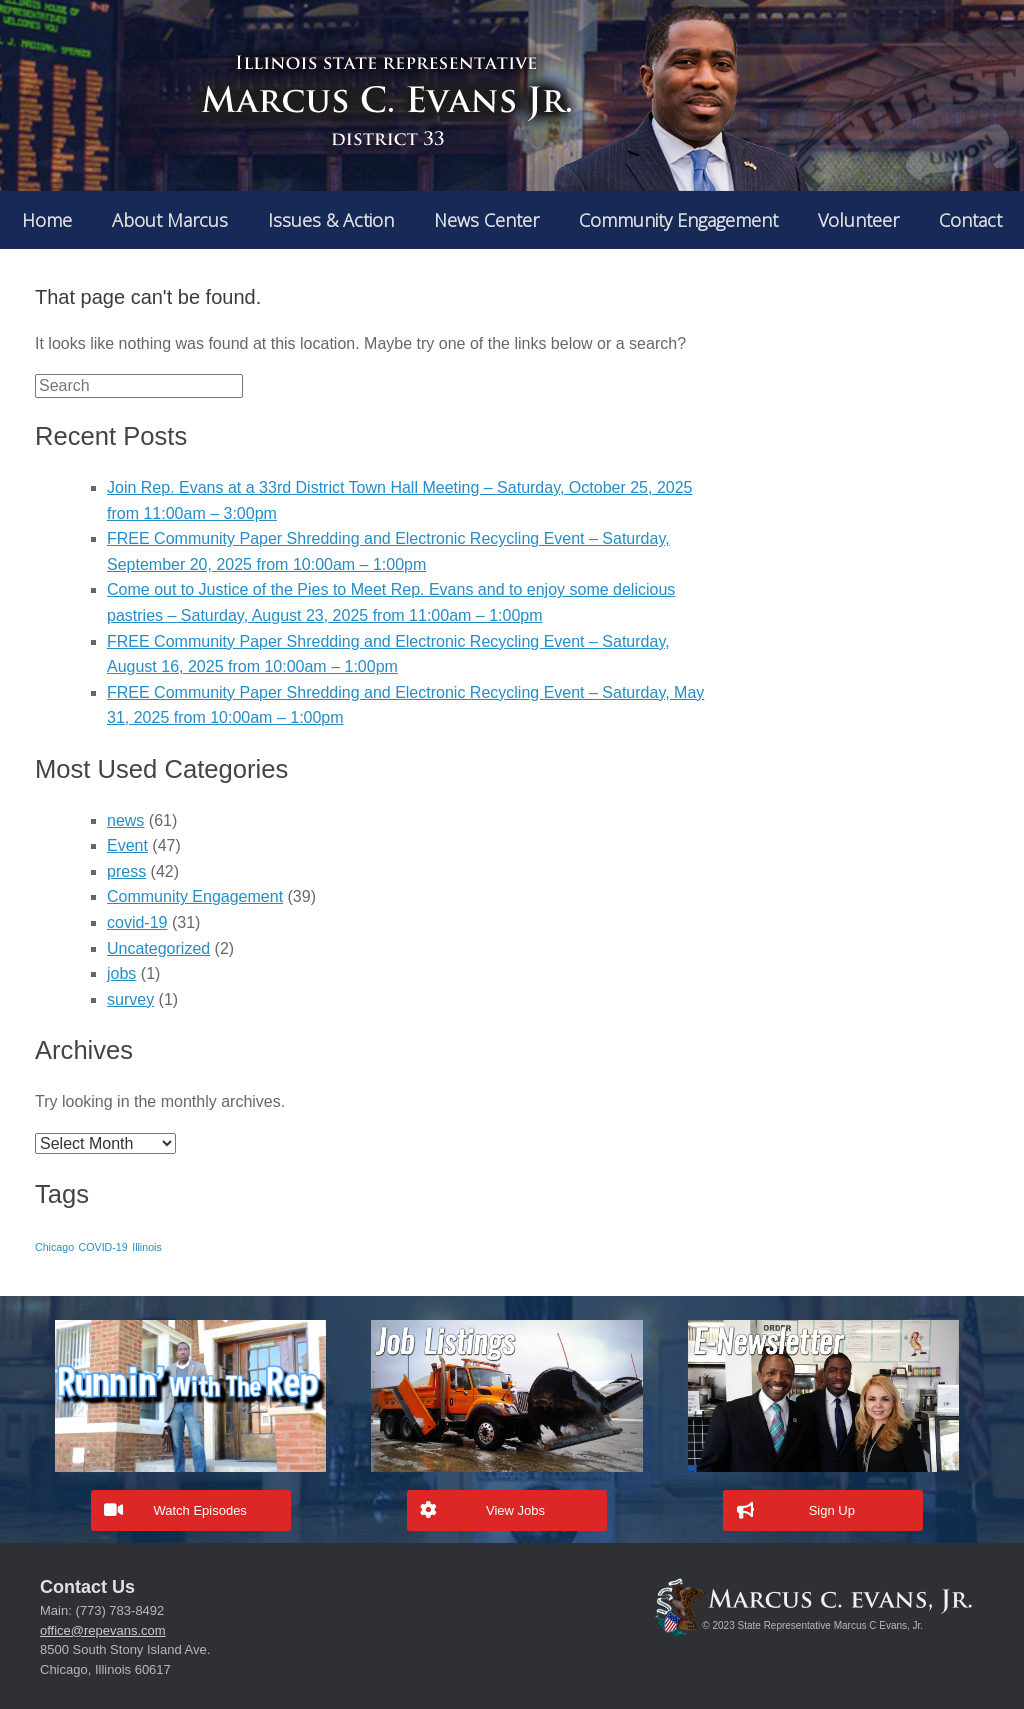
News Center (486, 220)
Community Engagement (678, 220)
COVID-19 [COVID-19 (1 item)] (103, 1247)
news (125, 820)
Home (47, 220)
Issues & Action (331, 220)
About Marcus (170, 220)
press (126, 871)
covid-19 (137, 922)
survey (130, 999)
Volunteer (858, 220)
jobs (121, 973)
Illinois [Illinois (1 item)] (147, 1247)
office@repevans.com (103, 1630)
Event (127, 845)
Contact (970, 220)
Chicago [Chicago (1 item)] (54, 1247)
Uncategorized (158, 948)
